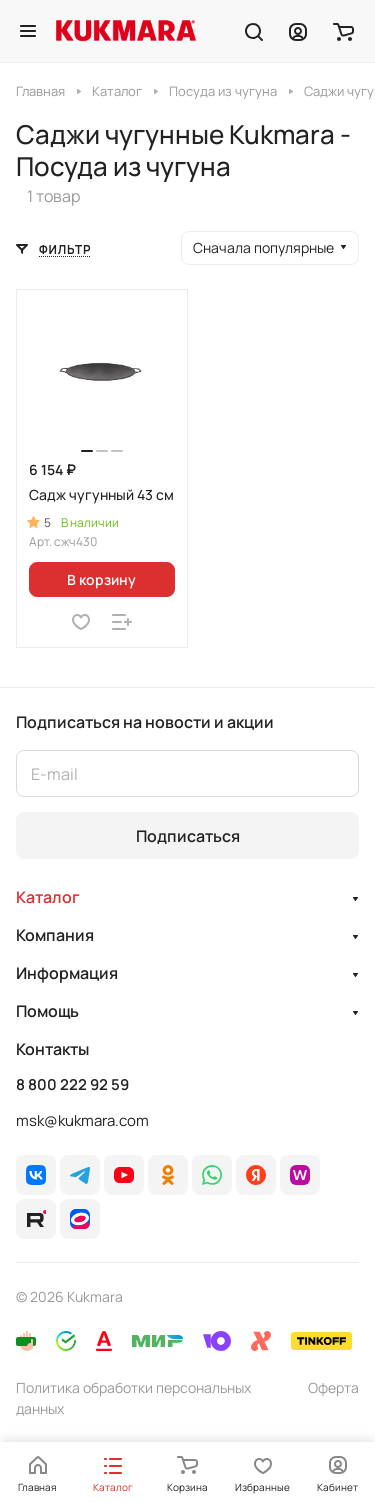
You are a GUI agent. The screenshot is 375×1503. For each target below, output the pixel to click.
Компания (55, 935)
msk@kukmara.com (82, 1120)
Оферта (333, 1387)
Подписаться (188, 836)
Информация (67, 973)
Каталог (48, 897)
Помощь (47, 1011)
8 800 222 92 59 (72, 1085)
